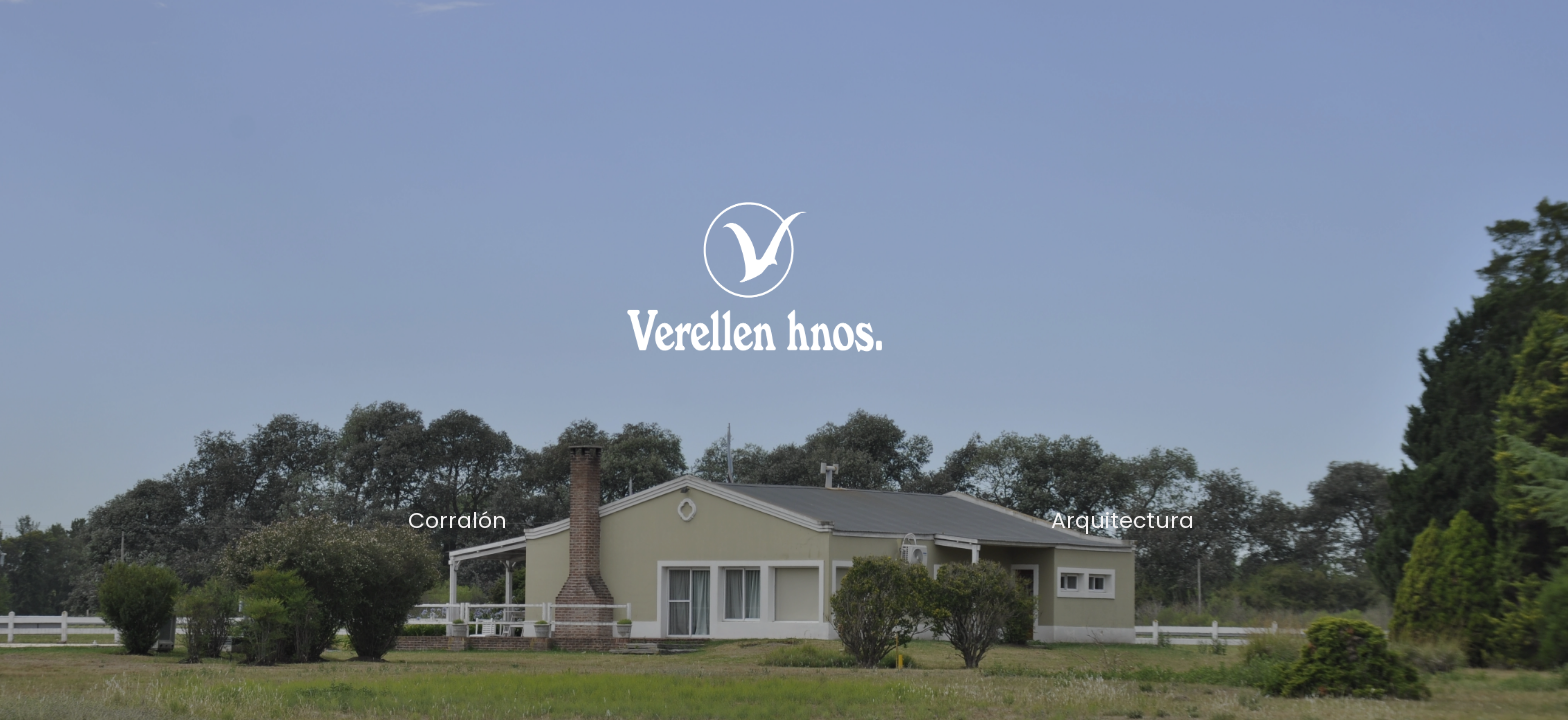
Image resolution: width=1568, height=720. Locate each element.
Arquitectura (1122, 520)
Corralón (457, 520)
